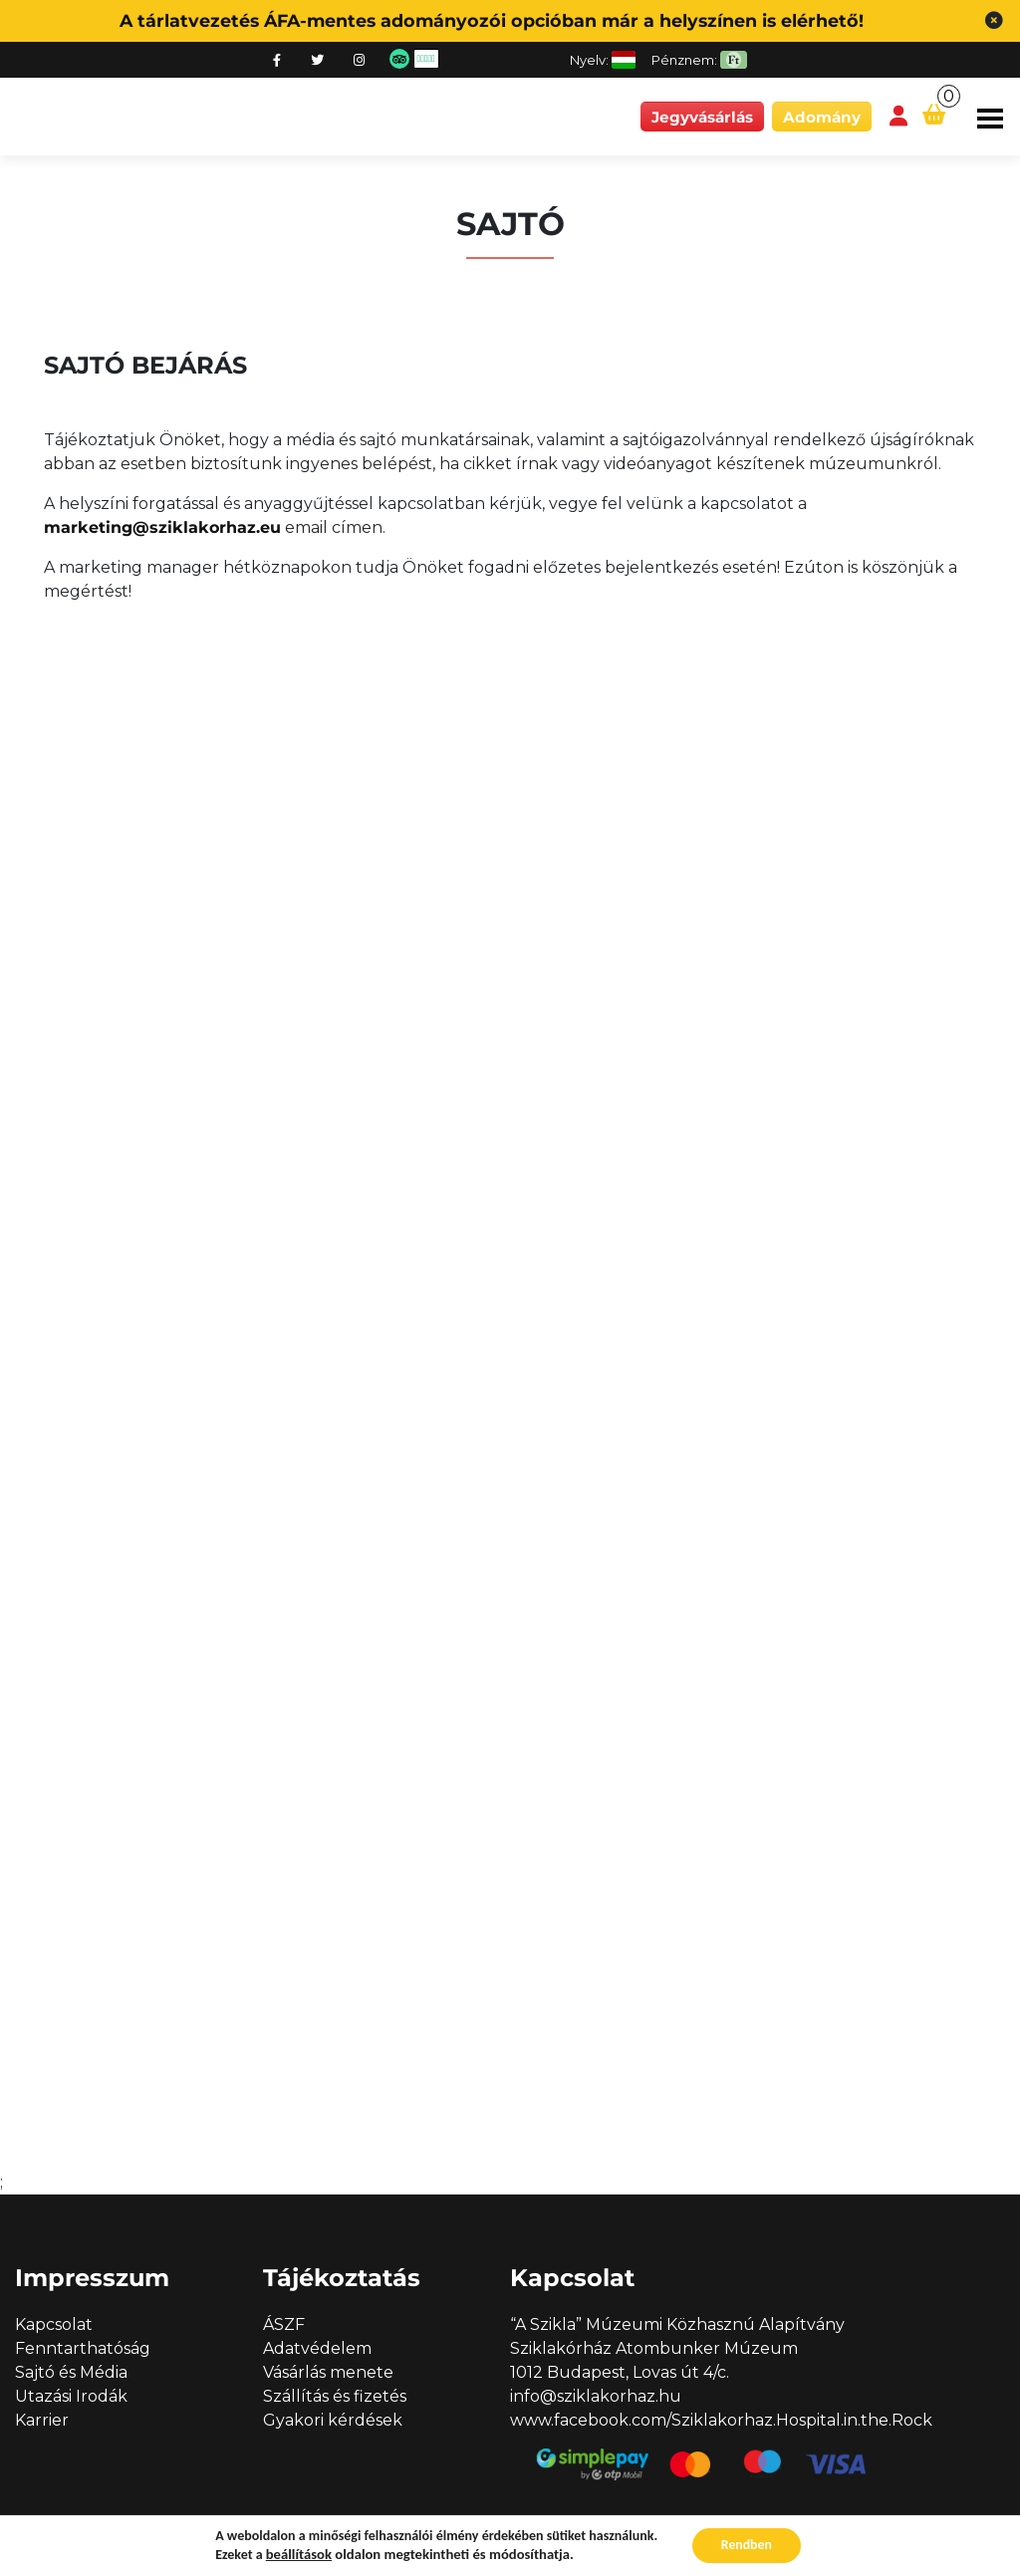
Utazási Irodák (71, 2396)
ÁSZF (284, 2324)
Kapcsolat (54, 2324)
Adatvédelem (317, 2348)
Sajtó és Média (71, 2372)
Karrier (42, 2420)
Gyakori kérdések (332, 2420)
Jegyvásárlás (702, 117)
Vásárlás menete (328, 2372)
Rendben (746, 2544)
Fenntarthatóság (82, 2348)
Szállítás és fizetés (334, 2396)
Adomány (822, 117)
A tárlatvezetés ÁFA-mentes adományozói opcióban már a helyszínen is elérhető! (492, 20)
